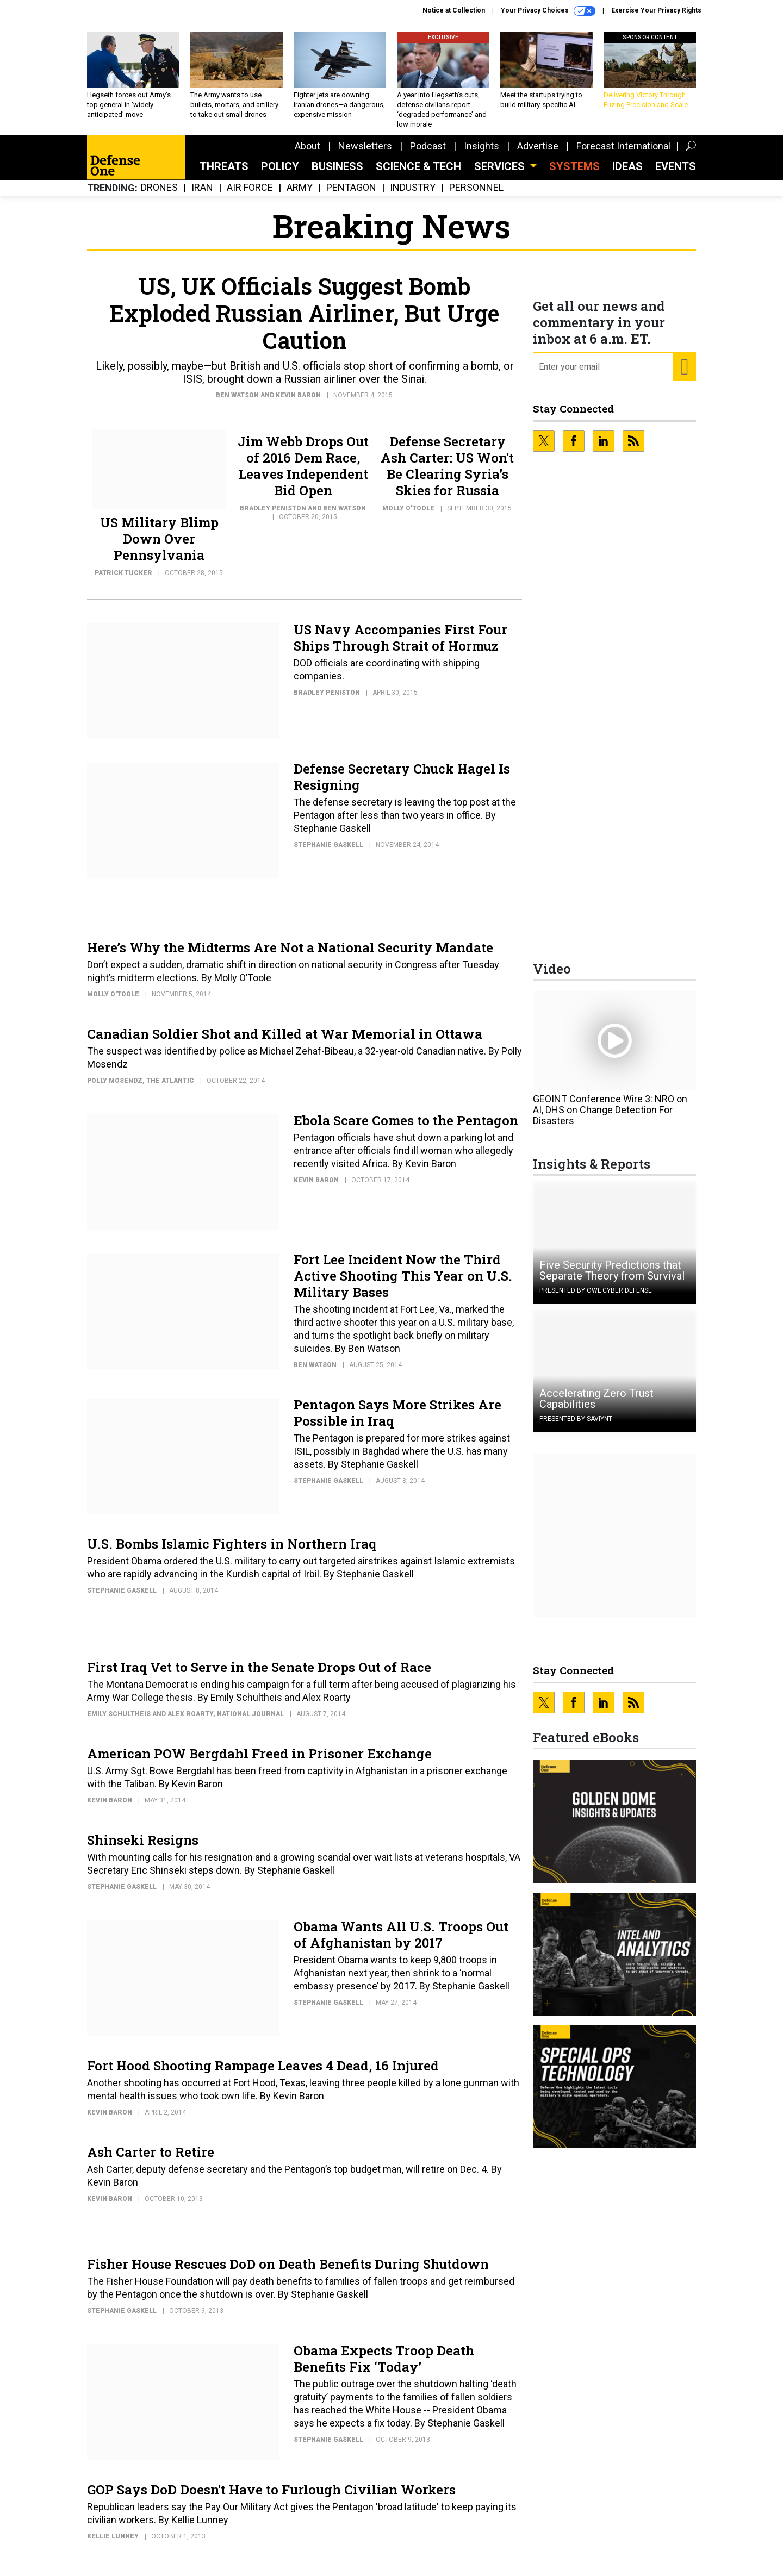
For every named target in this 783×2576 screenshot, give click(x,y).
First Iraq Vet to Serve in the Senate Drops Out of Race (259, 1675)
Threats (224, 174)
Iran (202, 196)
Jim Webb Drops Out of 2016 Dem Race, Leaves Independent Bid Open (303, 474)
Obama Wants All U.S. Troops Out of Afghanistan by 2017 (401, 1943)
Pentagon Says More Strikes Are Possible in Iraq (397, 1421)
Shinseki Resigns (142, 1848)
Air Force (250, 196)
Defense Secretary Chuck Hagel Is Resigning (402, 785)
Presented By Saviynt (575, 1427)
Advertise (537, 154)
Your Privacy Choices (548, 11)
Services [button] (500, 174)
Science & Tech (418, 174)
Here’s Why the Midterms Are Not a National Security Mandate (290, 955)
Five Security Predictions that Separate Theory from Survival (612, 1278)
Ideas (627, 174)
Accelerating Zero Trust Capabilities (596, 1407)
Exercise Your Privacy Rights (656, 10)
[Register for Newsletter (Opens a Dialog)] (684, 375)
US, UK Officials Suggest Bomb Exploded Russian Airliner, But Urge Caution (305, 321)
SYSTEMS (574, 174)
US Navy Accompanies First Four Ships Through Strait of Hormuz (400, 646)
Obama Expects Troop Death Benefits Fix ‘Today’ (384, 2367)
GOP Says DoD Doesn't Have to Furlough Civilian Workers (271, 2497)
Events (675, 174)
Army (300, 196)
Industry (413, 196)
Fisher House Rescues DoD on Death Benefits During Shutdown (288, 2272)
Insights (481, 154)
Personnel (476, 196)
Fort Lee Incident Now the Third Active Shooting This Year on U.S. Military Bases (403, 1284)
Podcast (428, 154)
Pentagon (351, 196)
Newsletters (365, 154)
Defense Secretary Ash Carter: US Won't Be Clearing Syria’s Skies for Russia (447, 474)
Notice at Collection (453, 10)
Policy (280, 174)
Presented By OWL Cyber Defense (595, 1298)
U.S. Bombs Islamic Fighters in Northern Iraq (231, 1552)
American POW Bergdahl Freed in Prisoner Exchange (259, 1761)
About (307, 154)
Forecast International (623, 154)
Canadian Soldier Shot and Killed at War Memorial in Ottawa (284, 1042)
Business (337, 174)
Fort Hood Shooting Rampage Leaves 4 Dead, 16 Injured (263, 2073)
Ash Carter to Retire (150, 2160)
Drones (159, 196)
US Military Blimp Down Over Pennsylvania (159, 547)
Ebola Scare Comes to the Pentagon (406, 1128)
